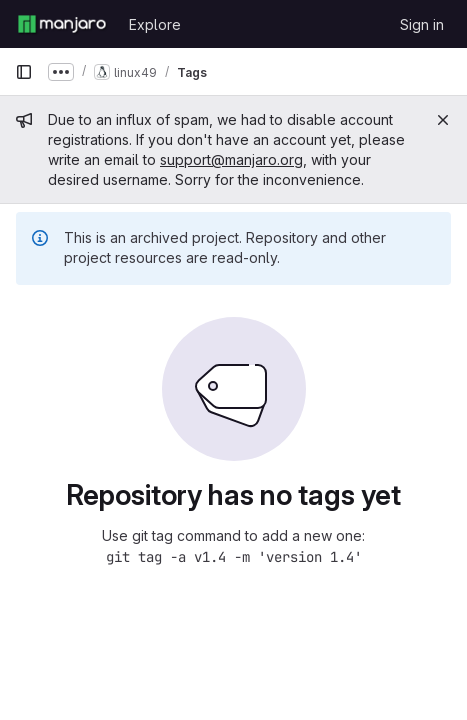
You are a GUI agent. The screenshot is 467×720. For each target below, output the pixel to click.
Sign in (422, 24)
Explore (155, 24)
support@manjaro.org (231, 159)
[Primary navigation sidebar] (24, 72)
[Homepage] (62, 24)
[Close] (443, 120)
